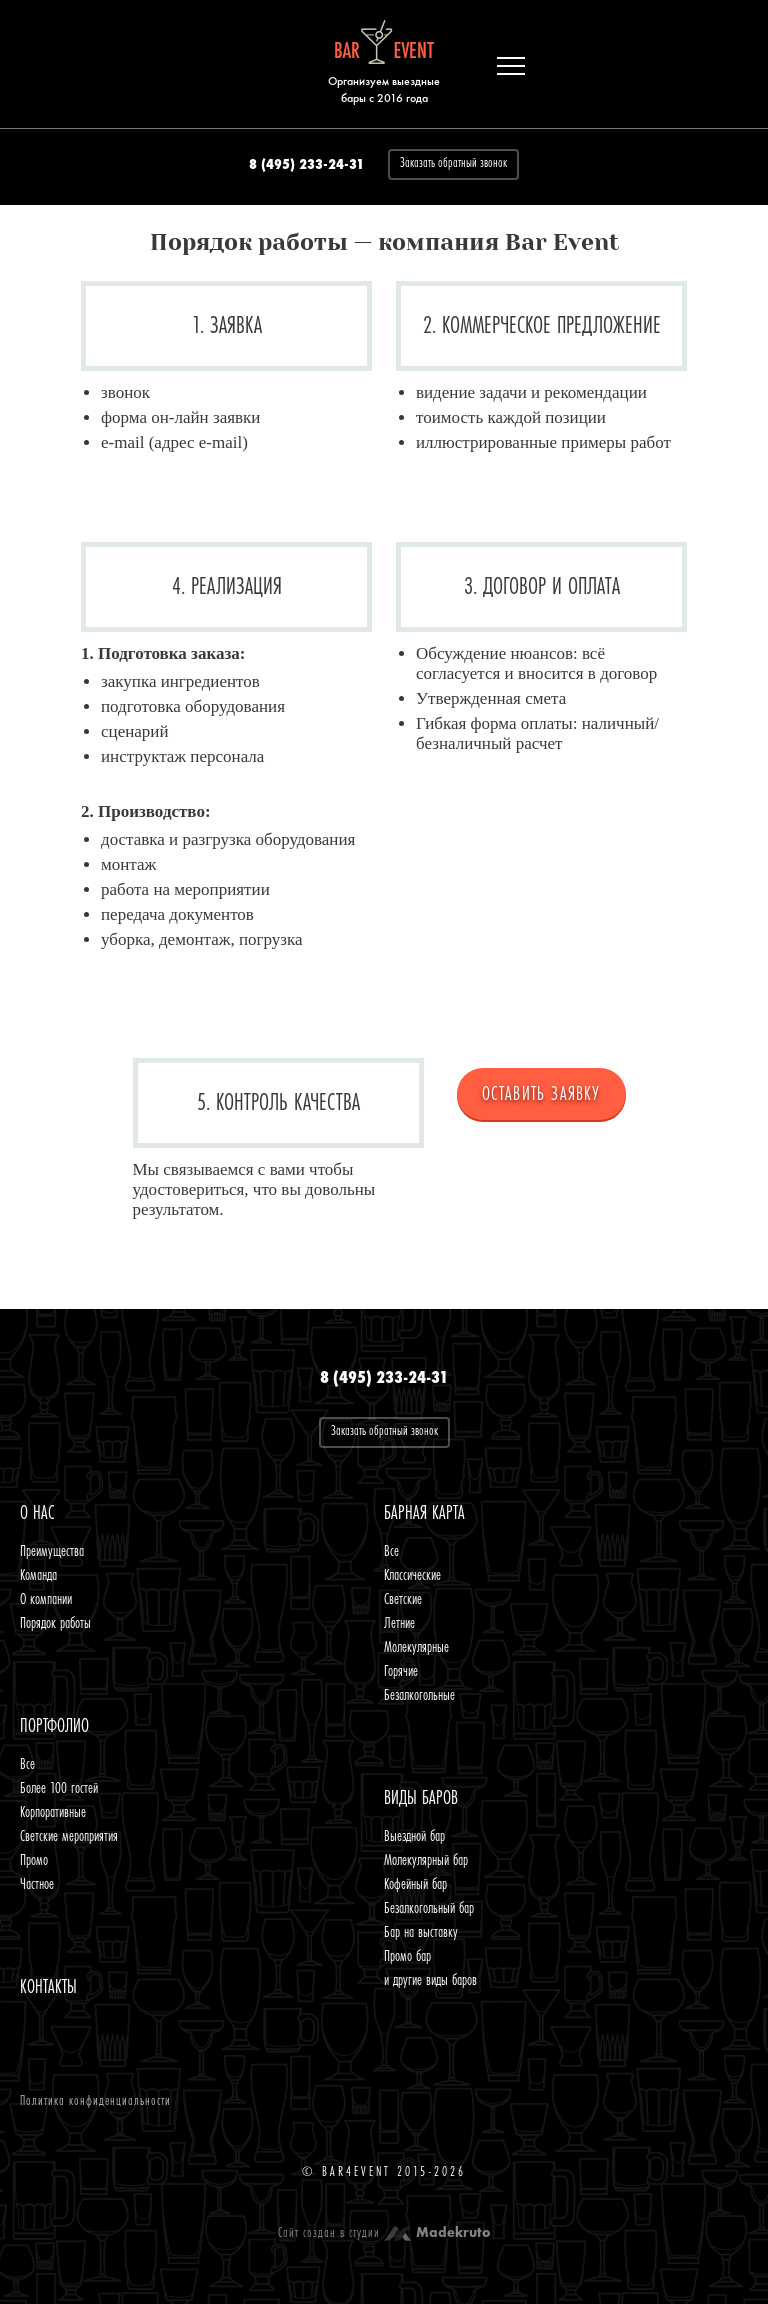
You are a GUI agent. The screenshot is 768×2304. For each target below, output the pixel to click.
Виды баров (421, 1798)
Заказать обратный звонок (453, 163)
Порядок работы (55, 1623)
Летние (399, 1623)
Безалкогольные (419, 1695)
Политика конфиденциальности (95, 2101)
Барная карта (424, 1513)
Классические (412, 1575)
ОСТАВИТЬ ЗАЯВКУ (541, 1094)
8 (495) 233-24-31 (306, 164)
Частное (37, 1884)
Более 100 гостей (59, 1788)
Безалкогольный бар (429, 1908)
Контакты (48, 1987)
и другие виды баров (430, 1980)
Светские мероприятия (69, 1836)
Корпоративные (53, 1812)
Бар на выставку (421, 1932)
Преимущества (52, 1551)
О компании (46, 1599)
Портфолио (54, 1726)
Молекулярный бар (426, 1860)
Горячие (401, 1671)
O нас (37, 1513)
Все (391, 1551)
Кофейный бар (415, 1884)
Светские (403, 1599)
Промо (34, 1860)
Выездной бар (414, 1836)
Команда (38, 1575)
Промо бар (407, 1956)
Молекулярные (416, 1647)
